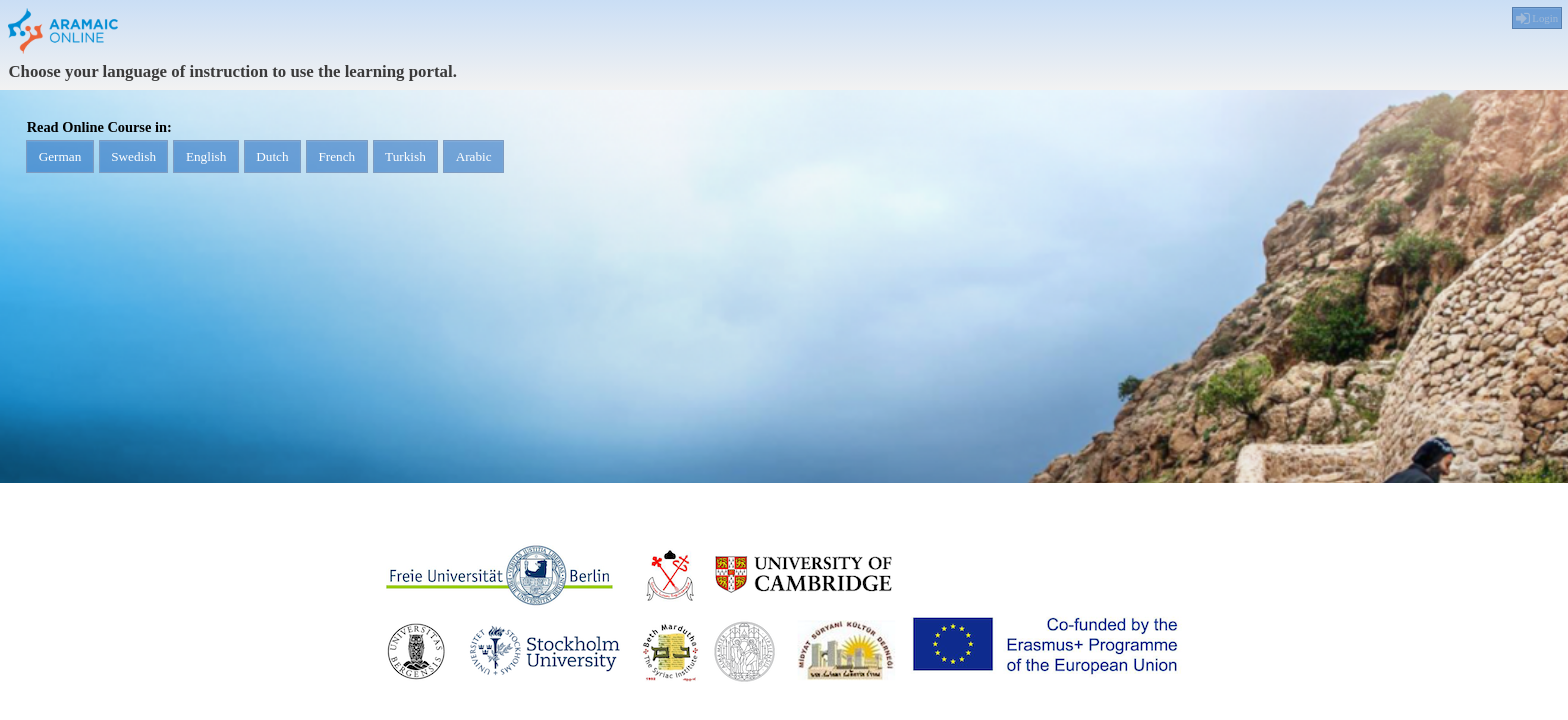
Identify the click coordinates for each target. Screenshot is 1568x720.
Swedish (158, 162)
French (412, 162)
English (248, 162)
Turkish (498, 162)
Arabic (583, 162)
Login (1535, 19)
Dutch (331, 162)
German (68, 162)
